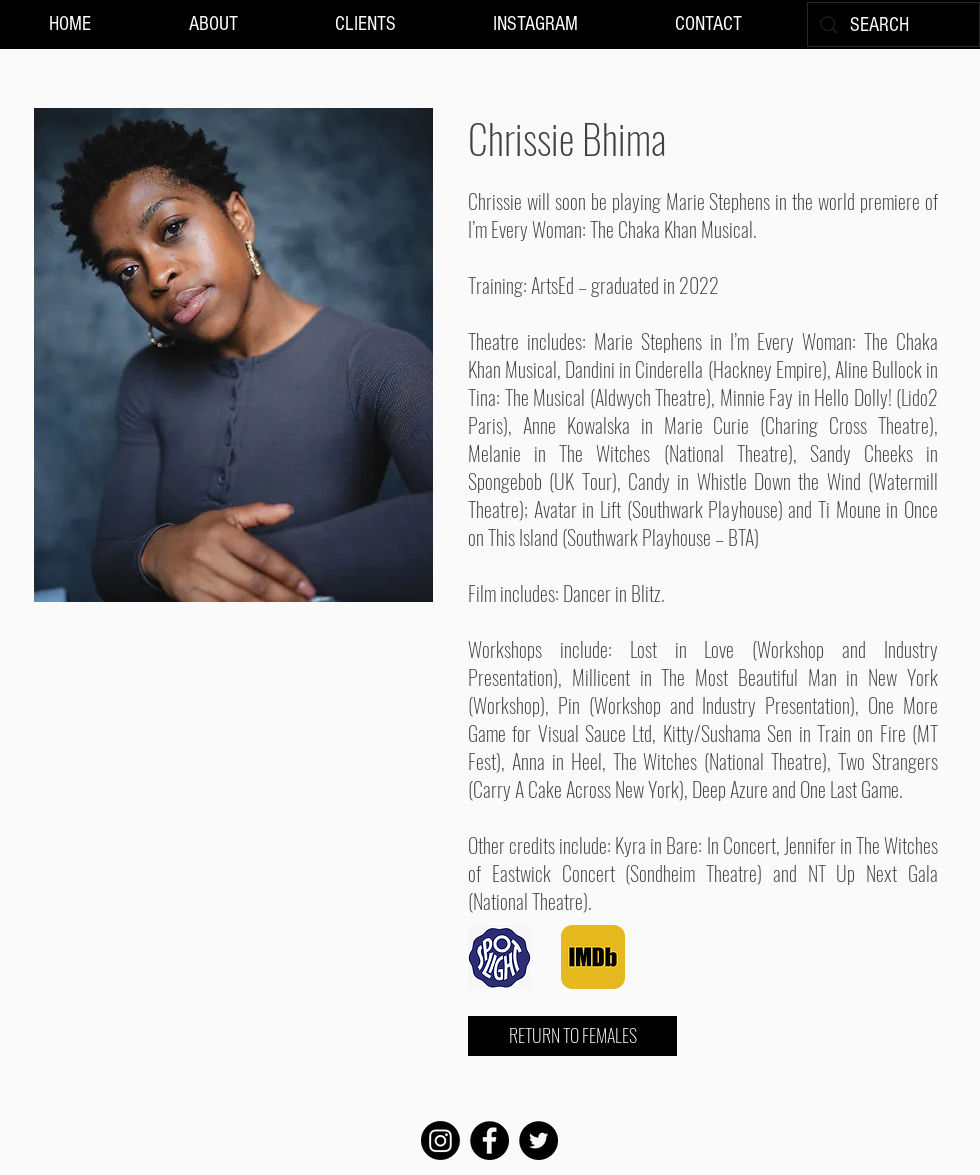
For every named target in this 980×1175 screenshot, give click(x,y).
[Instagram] (440, 1140)
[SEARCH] (893, 25)
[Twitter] (538, 1140)
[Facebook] (489, 1140)
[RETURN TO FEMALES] (572, 1036)
